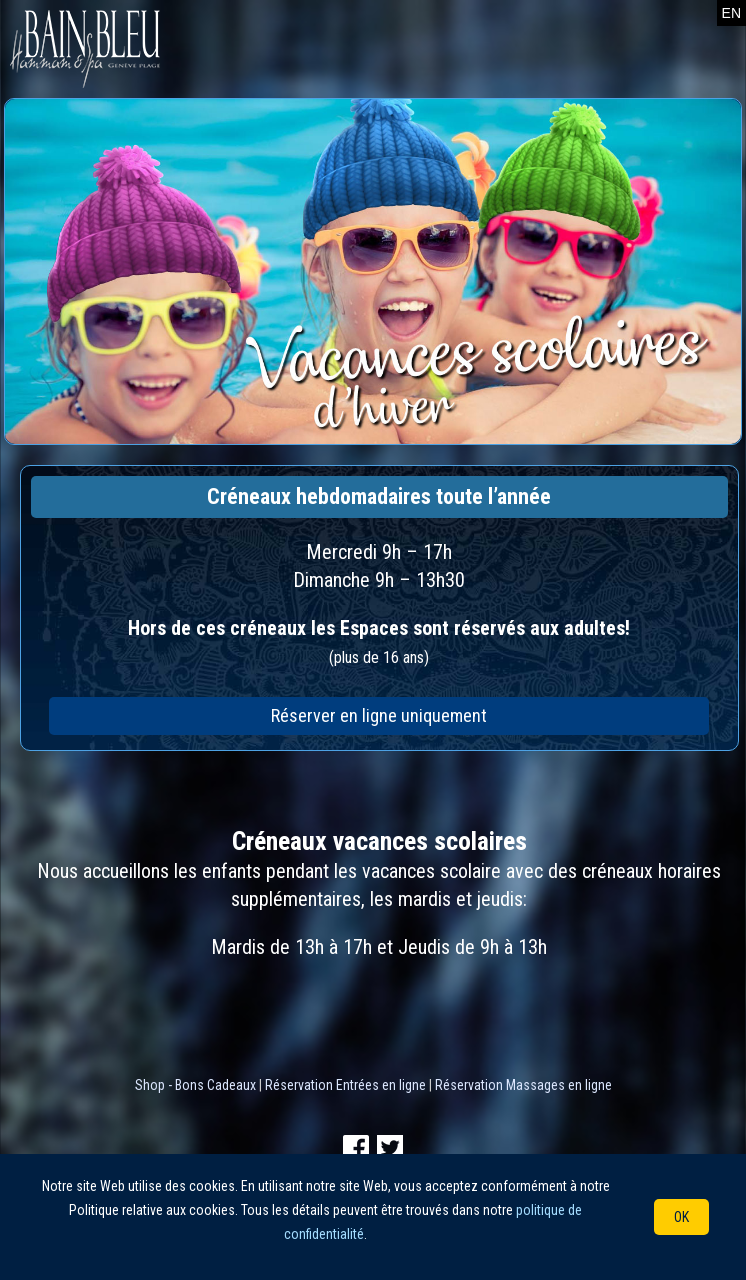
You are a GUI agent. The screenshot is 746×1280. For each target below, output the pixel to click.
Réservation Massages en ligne (523, 1085)
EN (731, 13)
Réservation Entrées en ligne (345, 1085)
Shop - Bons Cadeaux (195, 1085)
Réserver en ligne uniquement (379, 715)
